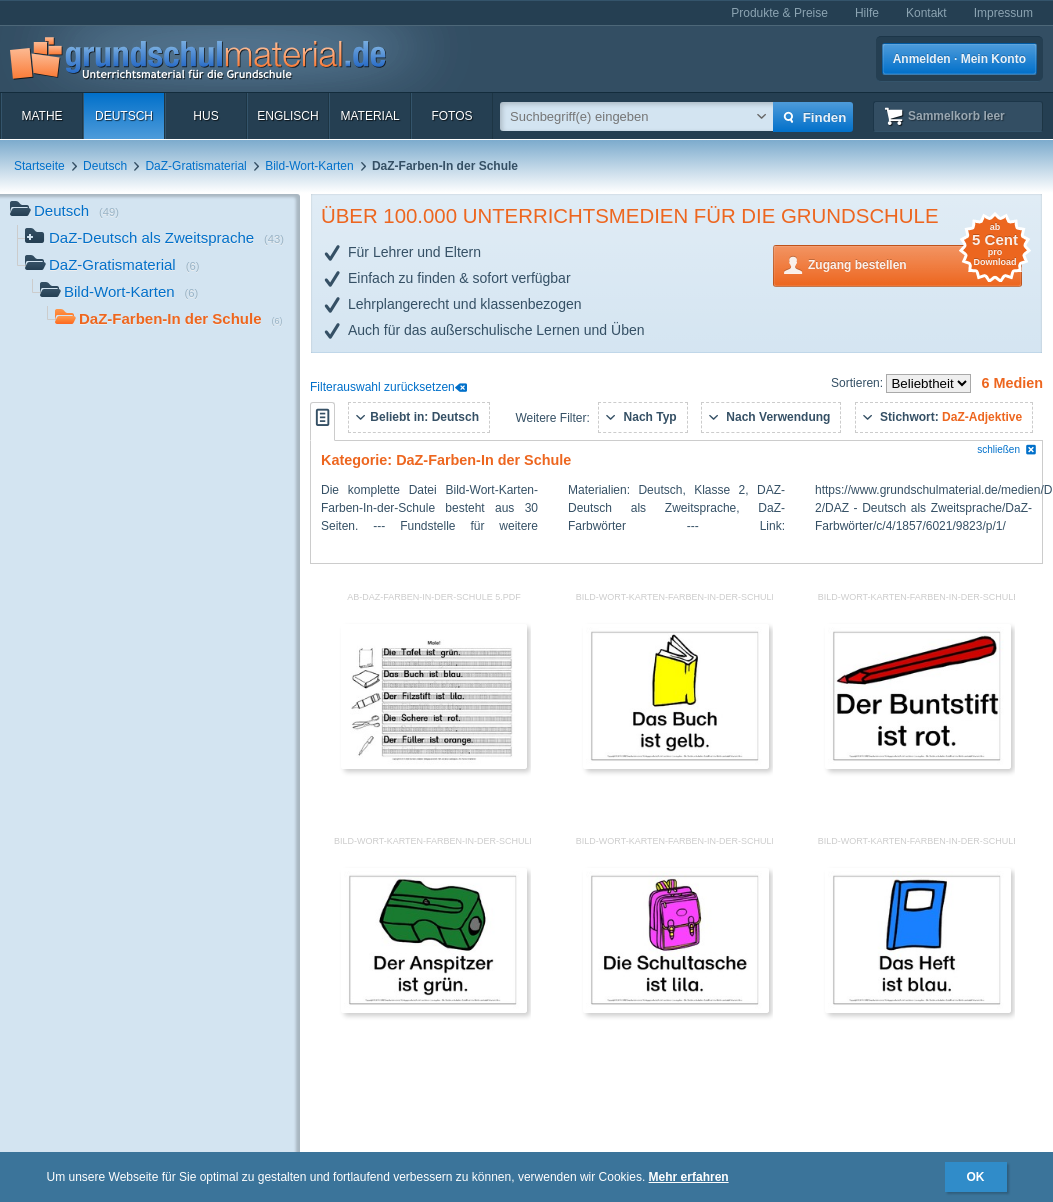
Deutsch (124, 116)
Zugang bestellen (915, 263)
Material (369, 116)
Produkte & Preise (779, 13)
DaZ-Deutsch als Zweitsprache (154, 239)
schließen (1007, 449)
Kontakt (926, 13)
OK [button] (976, 1177)
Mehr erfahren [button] (689, 1177)
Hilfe (867, 13)
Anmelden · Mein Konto (959, 59)
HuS (205, 116)
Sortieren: (858, 383)
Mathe (41, 116)
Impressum (1003, 13)
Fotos (451, 116)
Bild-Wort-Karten (309, 166)
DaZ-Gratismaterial (195, 166)
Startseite (39, 166)
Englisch (287, 116)
